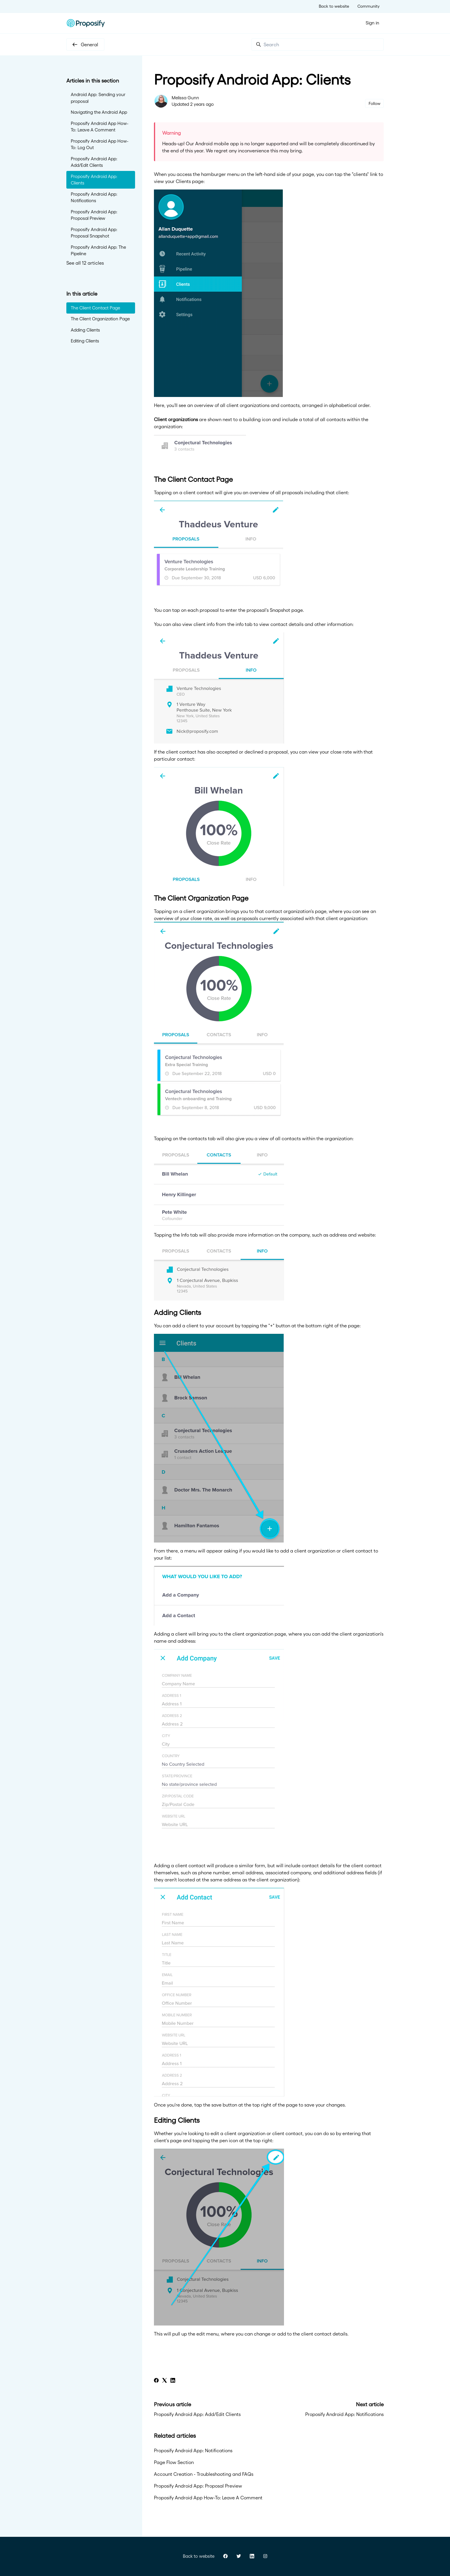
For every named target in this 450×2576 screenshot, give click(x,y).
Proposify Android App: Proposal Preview (198, 2485)
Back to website (334, 6)
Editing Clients (85, 340)
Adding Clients (85, 329)
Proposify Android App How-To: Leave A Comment (208, 2497)
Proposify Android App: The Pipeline (98, 250)
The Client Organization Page (100, 318)
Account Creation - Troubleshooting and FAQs (203, 2474)
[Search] (318, 44)
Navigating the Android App (99, 112)
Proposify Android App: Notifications (344, 2414)
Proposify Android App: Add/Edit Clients (197, 2414)
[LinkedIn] (172, 2381)
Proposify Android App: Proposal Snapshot (94, 233)
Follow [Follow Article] (374, 103)
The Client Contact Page (95, 307)
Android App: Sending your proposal (98, 98)
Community (368, 6)
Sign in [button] (372, 22)
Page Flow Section (174, 2462)
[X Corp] (164, 2381)
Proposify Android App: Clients (94, 180)
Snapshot (280, 610)
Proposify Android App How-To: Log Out (100, 144)
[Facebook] (156, 2381)
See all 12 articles (85, 263)
